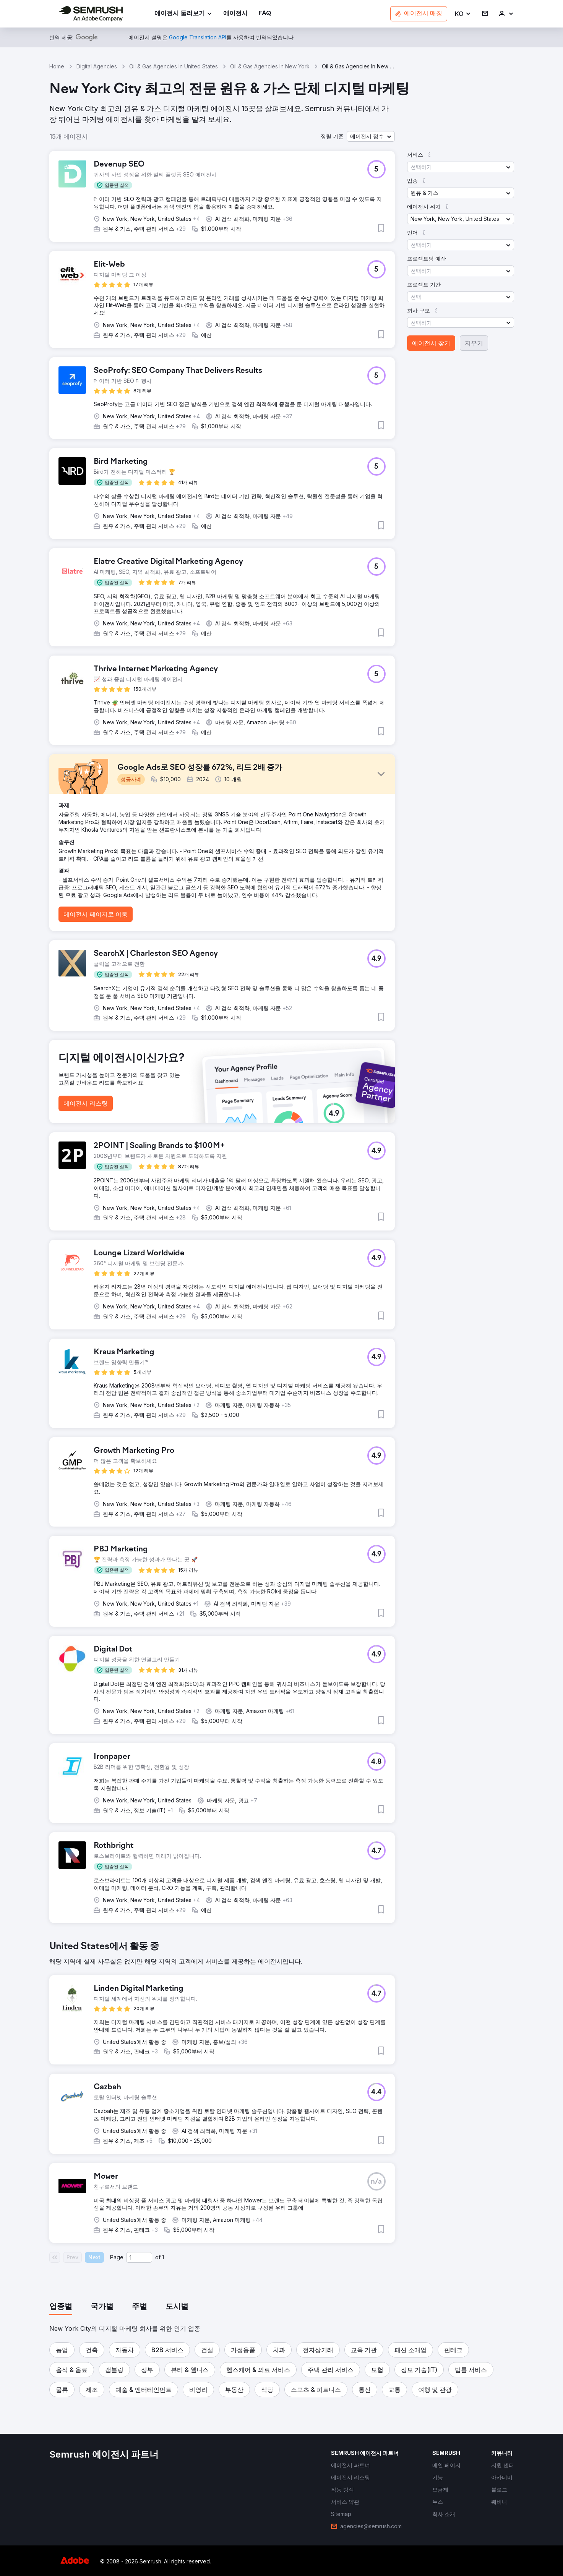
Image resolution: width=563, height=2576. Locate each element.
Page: (117, 2257)
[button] (463, 14)
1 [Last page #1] (163, 2257)
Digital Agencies (96, 66)
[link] (235, 14)
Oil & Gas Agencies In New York (270, 66)
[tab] (60, 2307)
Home (56, 66)
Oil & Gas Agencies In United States (173, 66)
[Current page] (139, 2257)
